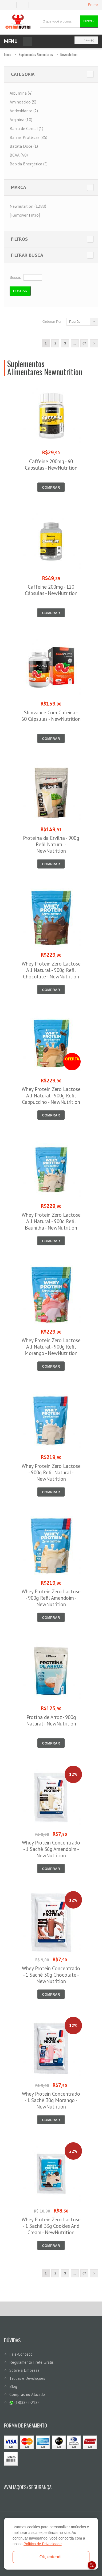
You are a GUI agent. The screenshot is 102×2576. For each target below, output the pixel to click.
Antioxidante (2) (24, 110)
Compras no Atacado (27, 2394)
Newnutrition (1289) (28, 206)
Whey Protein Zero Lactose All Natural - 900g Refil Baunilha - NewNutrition (51, 1221)
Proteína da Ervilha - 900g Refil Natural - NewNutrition (51, 844)
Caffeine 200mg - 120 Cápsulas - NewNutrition (51, 590)
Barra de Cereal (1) (26, 128)
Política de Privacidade (42, 2544)
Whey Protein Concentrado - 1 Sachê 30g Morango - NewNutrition (51, 2100)
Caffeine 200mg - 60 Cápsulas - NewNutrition (51, 464)
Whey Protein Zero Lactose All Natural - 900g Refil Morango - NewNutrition (51, 1346)
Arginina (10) (21, 119)
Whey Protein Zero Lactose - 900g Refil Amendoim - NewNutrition (51, 1598)
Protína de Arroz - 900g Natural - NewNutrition (51, 1720)
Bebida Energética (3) (29, 163)
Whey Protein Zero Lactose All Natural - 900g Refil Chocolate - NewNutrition (51, 970)
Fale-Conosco (21, 2354)
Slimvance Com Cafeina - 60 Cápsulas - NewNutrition (51, 715)
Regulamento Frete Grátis (31, 2362)
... (74, 343)
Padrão (74, 322)
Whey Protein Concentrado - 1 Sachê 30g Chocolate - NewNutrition (51, 1974)
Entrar (93, 5)
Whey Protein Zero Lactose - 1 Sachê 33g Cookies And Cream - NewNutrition (51, 2226)
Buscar (89, 21)
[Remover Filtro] (25, 215)
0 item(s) (84, 40)
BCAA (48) (19, 155)
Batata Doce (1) (24, 146)
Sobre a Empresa (24, 2370)
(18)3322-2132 (24, 2402)
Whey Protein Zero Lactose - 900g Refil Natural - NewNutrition (51, 1472)
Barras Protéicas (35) (28, 137)
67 (84, 343)
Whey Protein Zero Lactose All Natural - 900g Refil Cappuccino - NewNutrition (51, 1095)
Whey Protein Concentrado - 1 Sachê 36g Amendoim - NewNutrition (51, 1849)
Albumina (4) (21, 93)
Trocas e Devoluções (27, 2378)
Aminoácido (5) (23, 102)
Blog (13, 2386)
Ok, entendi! (51, 2557)
